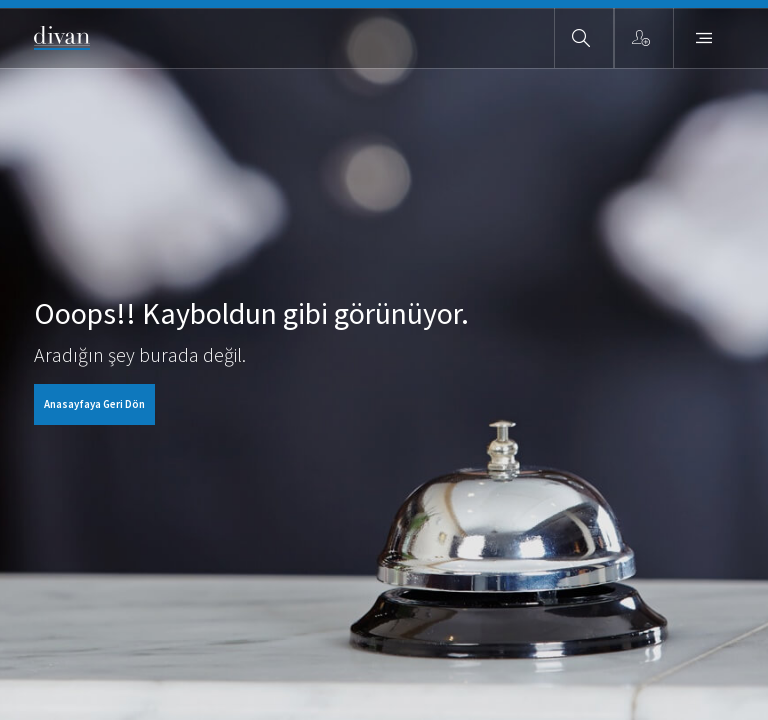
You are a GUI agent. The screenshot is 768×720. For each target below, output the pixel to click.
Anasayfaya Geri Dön (94, 404)
